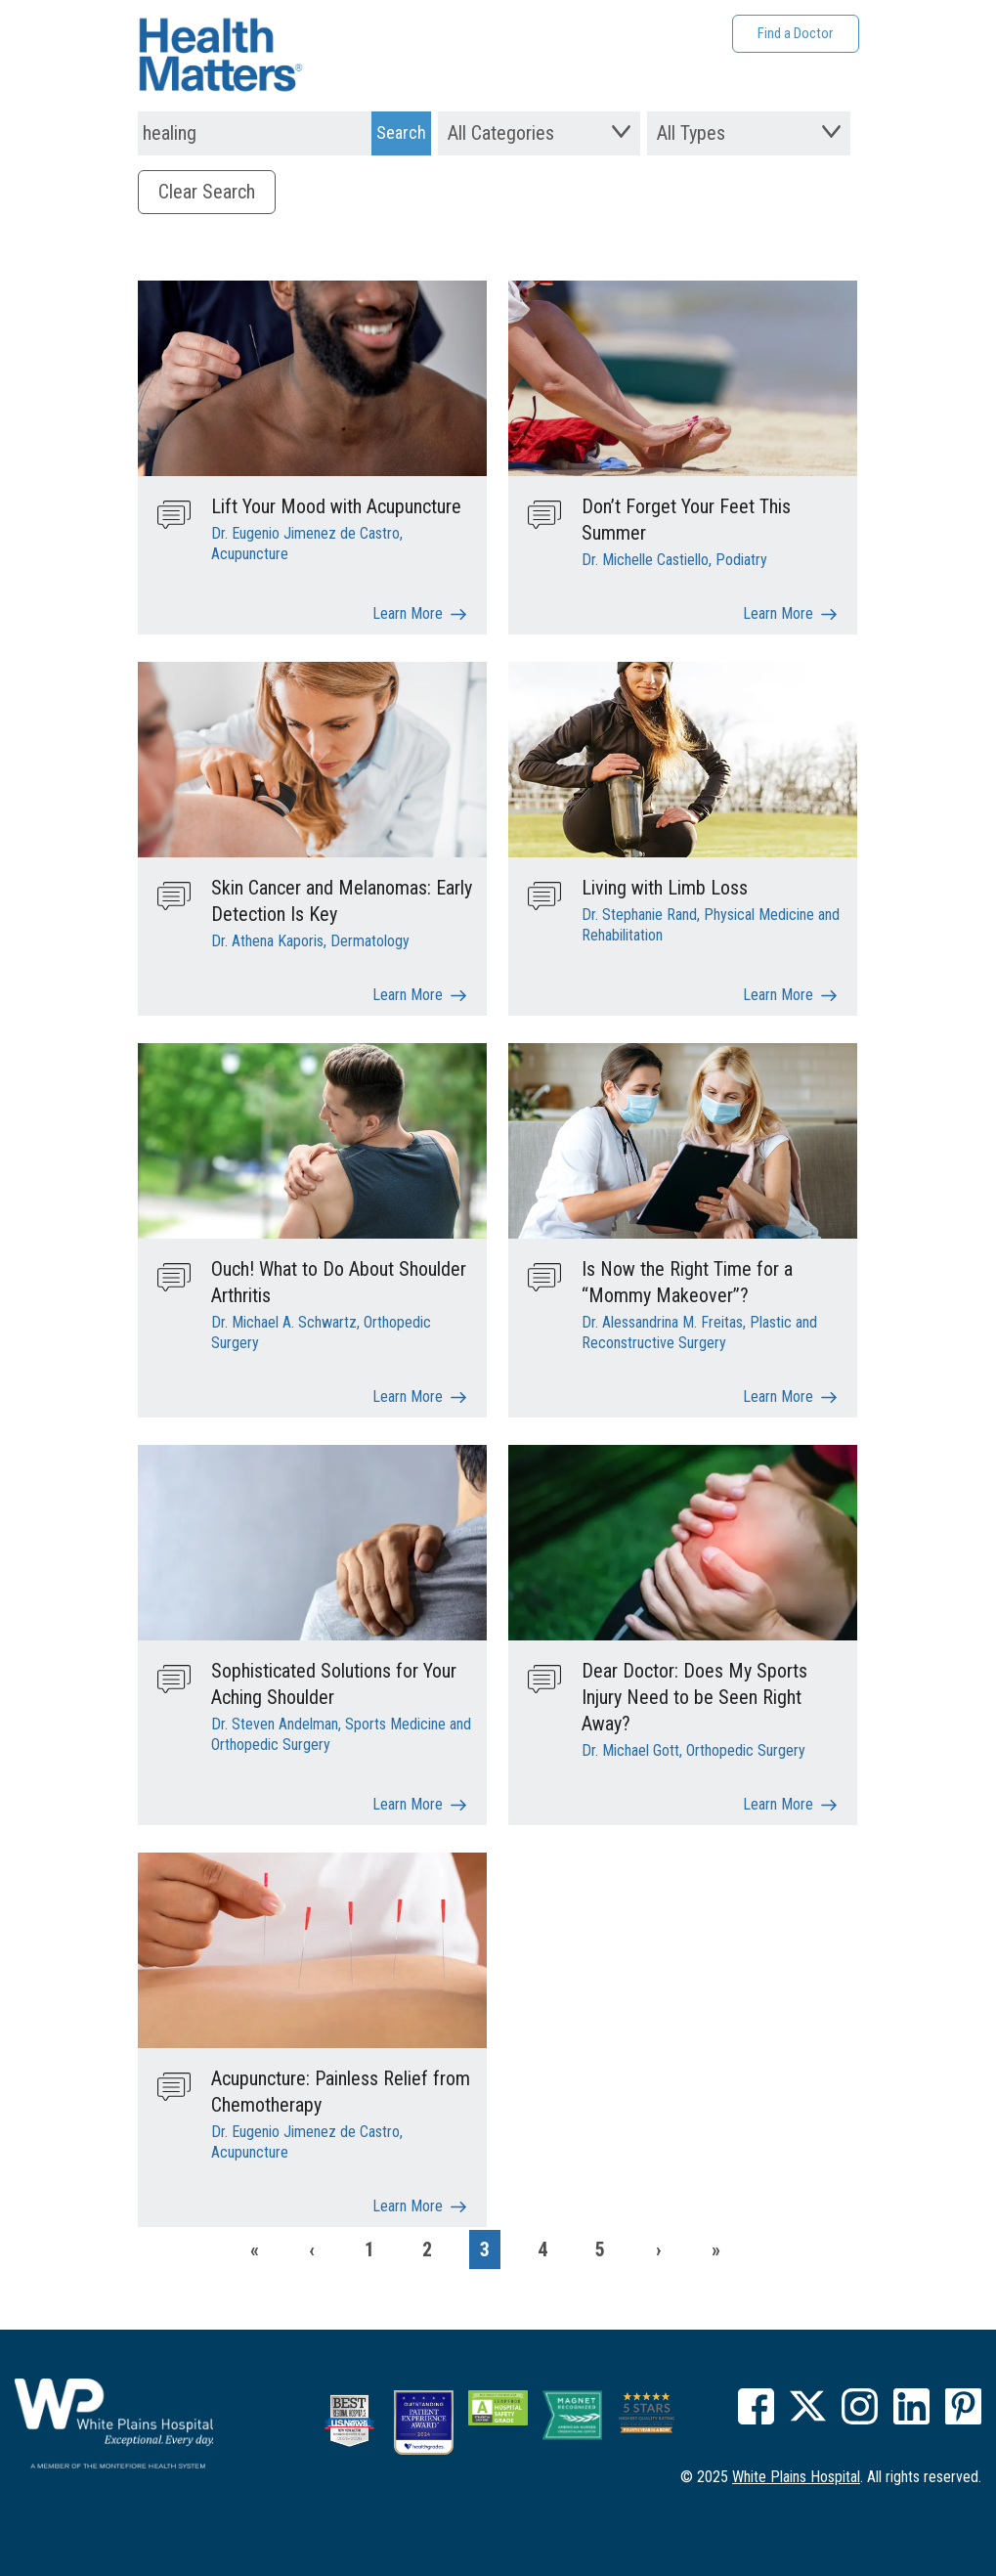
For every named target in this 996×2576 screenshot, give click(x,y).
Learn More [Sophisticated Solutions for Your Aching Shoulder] (407, 1804)
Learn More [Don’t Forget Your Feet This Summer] (778, 613)
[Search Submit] (401, 133)
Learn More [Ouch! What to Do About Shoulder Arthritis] (407, 1396)
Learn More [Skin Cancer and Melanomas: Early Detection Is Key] (407, 994)
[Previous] (311, 2249)
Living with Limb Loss (665, 887)
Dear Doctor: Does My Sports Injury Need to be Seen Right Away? (694, 1697)
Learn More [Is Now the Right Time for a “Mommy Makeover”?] (778, 1396)
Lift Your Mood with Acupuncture (336, 506)
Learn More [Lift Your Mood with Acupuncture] (407, 613)
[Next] (657, 2249)
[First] (254, 2249)
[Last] (715, 2249)
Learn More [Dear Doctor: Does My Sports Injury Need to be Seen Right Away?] (778, 1804)
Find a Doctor (795, 33)
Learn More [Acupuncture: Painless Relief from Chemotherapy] (407, 2206)
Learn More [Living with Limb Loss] (778, 994)
